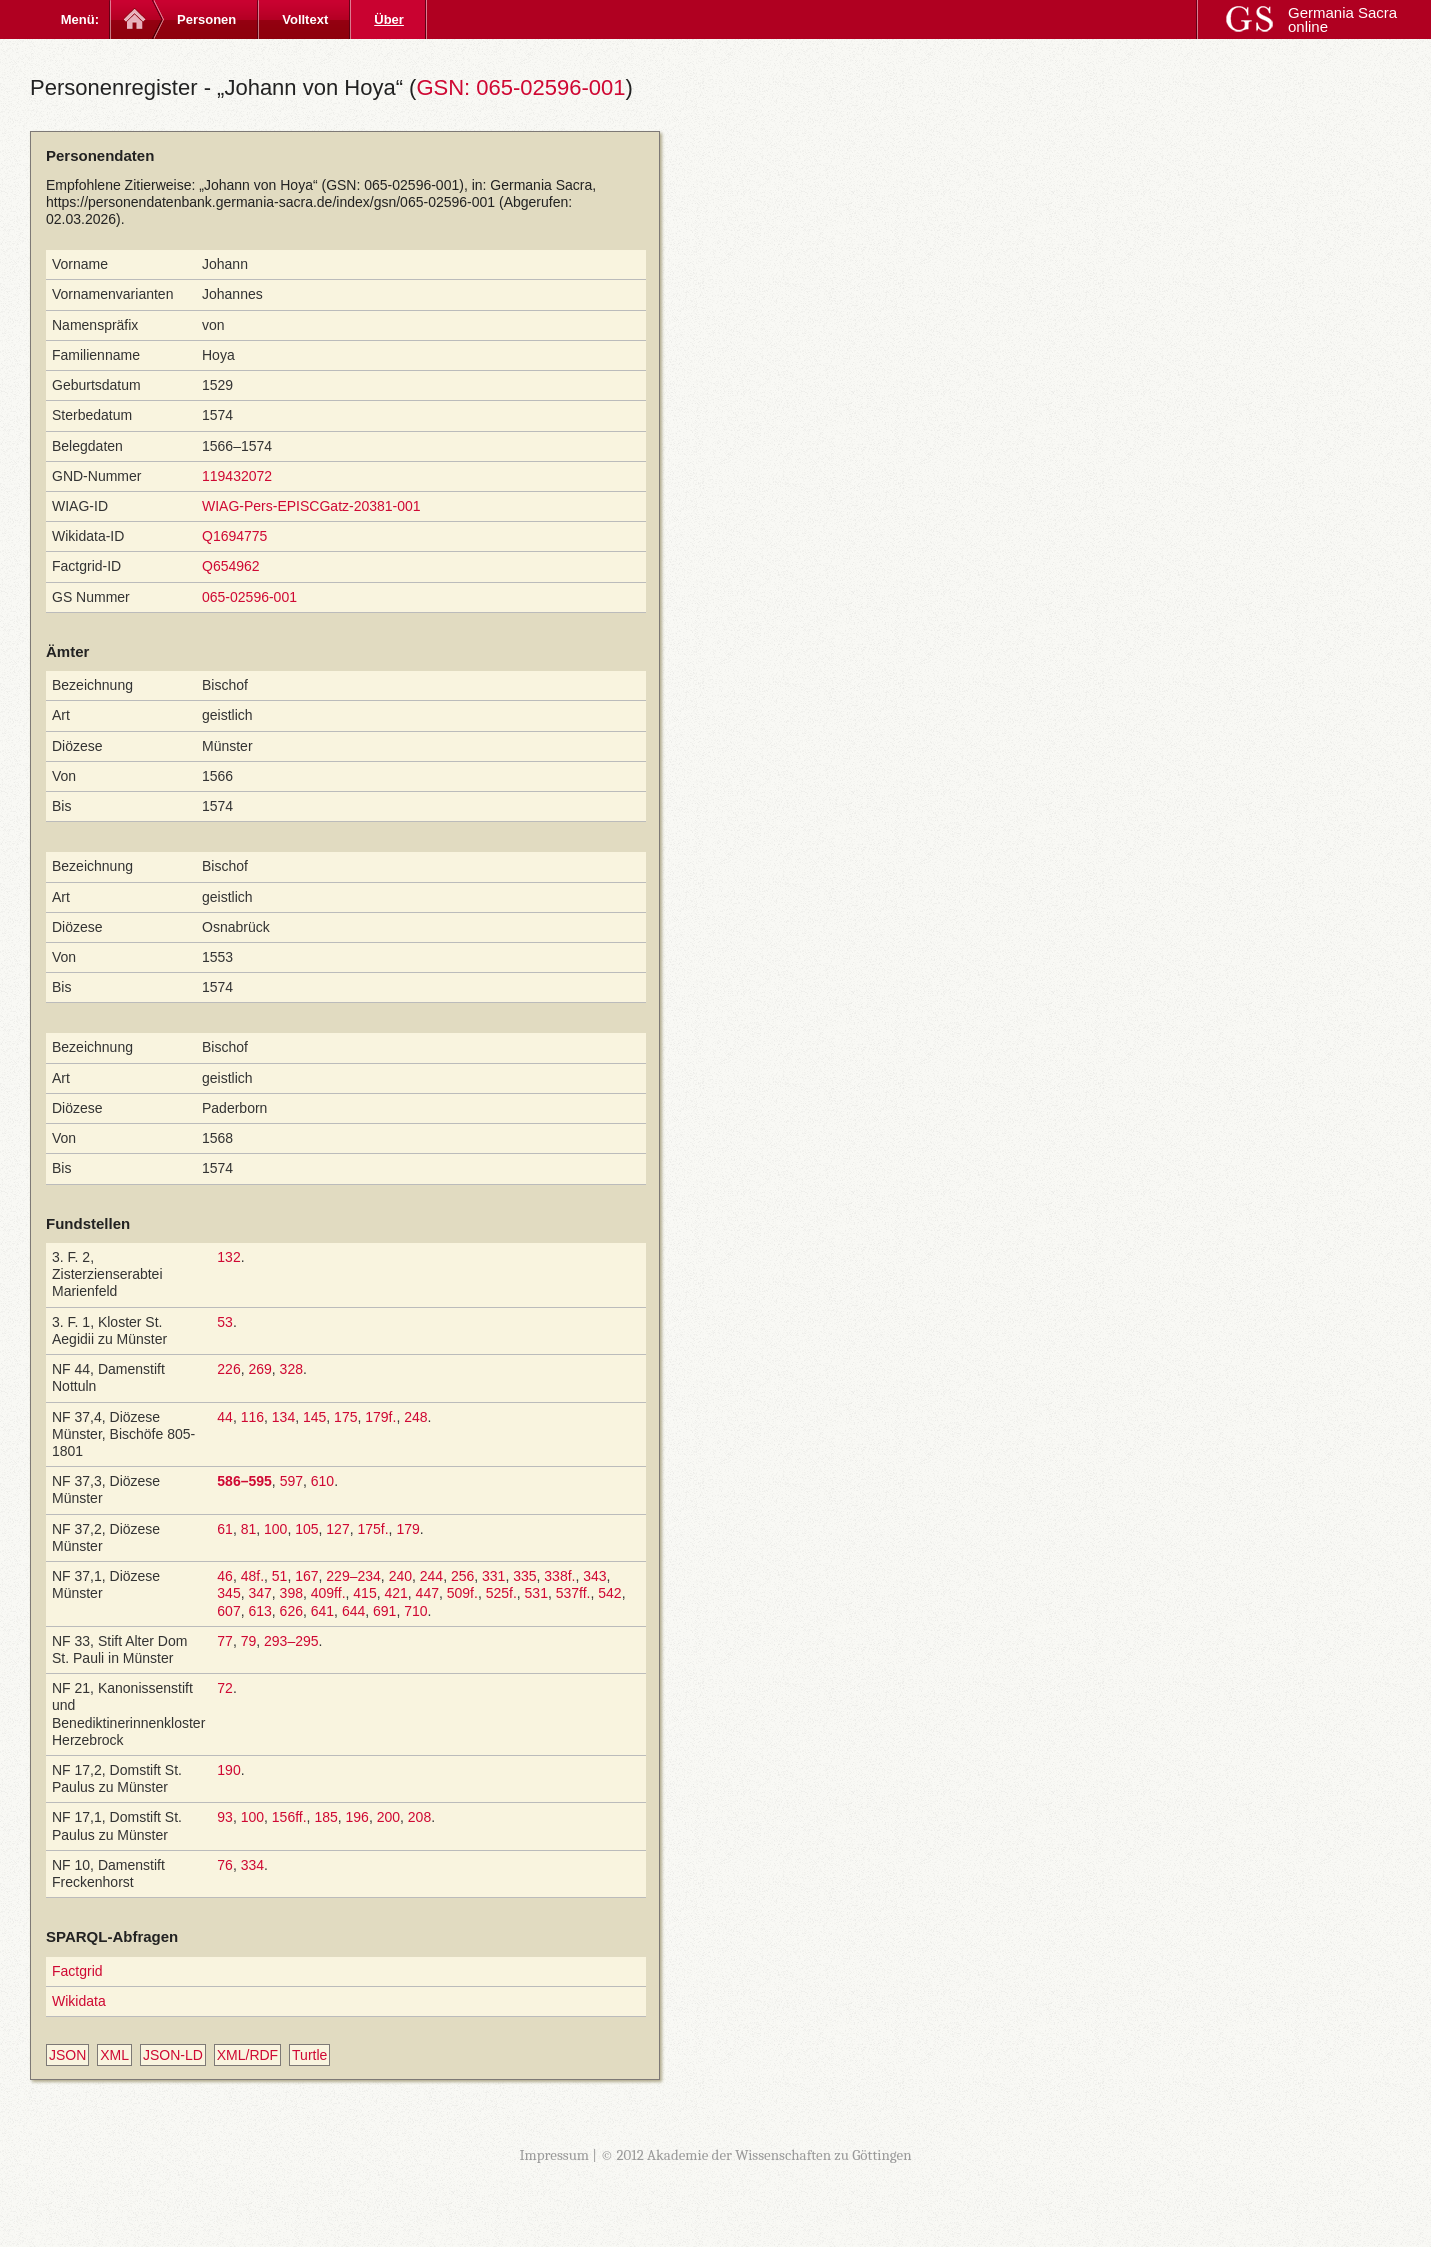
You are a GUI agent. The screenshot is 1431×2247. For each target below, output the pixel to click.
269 (259, 1369)
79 (249, 1641)
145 (314, 1417)
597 (291, 1481)
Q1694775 (234, 536)
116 (252, 1417)
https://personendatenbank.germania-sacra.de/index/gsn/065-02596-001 (270, 202)
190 (228, 1770)
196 (357, 1817)
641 (322, 1611)
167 (306, 1576)
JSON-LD (173, 2055)
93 (225, 1817)
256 (462, 1576)
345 (228, 1593)
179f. (380, 1417)
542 (609, 1593)
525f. (501, 1593)
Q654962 (231, 566)
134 (283, 1417)
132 (228, 1257)
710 (415, 1611)
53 (225, 1322)
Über (389, 19)
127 (337, 1529)
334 (252, 1865)
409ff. (328, 1593)
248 (415, 1417)
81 (249, 1529)
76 (225, 1865)
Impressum (554, 2155)
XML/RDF (247, 2055)
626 (291, 1611)
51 (280, 1576)
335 (524, 1576)
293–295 (291, 1641)
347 (259, 1593)
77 (225, 1641)
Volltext (305, 19)
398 (291, 1593)
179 (407, 1529)
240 (400, 1576)
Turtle (309, 2055)
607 (228, 1611)
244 (431, 1576)
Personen (206, 19)
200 (388, 1817)
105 (306, 1529)
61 (225, 1529)
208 (419, 1817)
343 (594, 1576)
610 (322, 1481)
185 (325, 1817)
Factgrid (77, 1971)
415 (364, 1593)
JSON (67, 2055)
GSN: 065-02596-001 (520, 87)
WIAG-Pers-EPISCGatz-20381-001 (311, 506)
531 (536, 1593)
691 (384, 1611)
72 (225, 1688)
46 (225, 1576)
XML (114, 2055)
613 (259, 1611)
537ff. (573, 1593)
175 (345, 1417)
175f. (372, 1529)
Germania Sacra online (1342, 19)
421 (395, 1593)
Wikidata (79, 2001)
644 (353, 1611)
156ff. (289, 1817)
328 (291, 1369)
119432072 (237, 476)
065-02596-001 (249, 597)
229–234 (353, 1576)
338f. (559, 1576)
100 (275, 1529)
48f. (252, 1576)
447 (427, 1593)
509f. (462, 1593)
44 (225, 1417)
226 (228, 1369)
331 (493, 1576)
